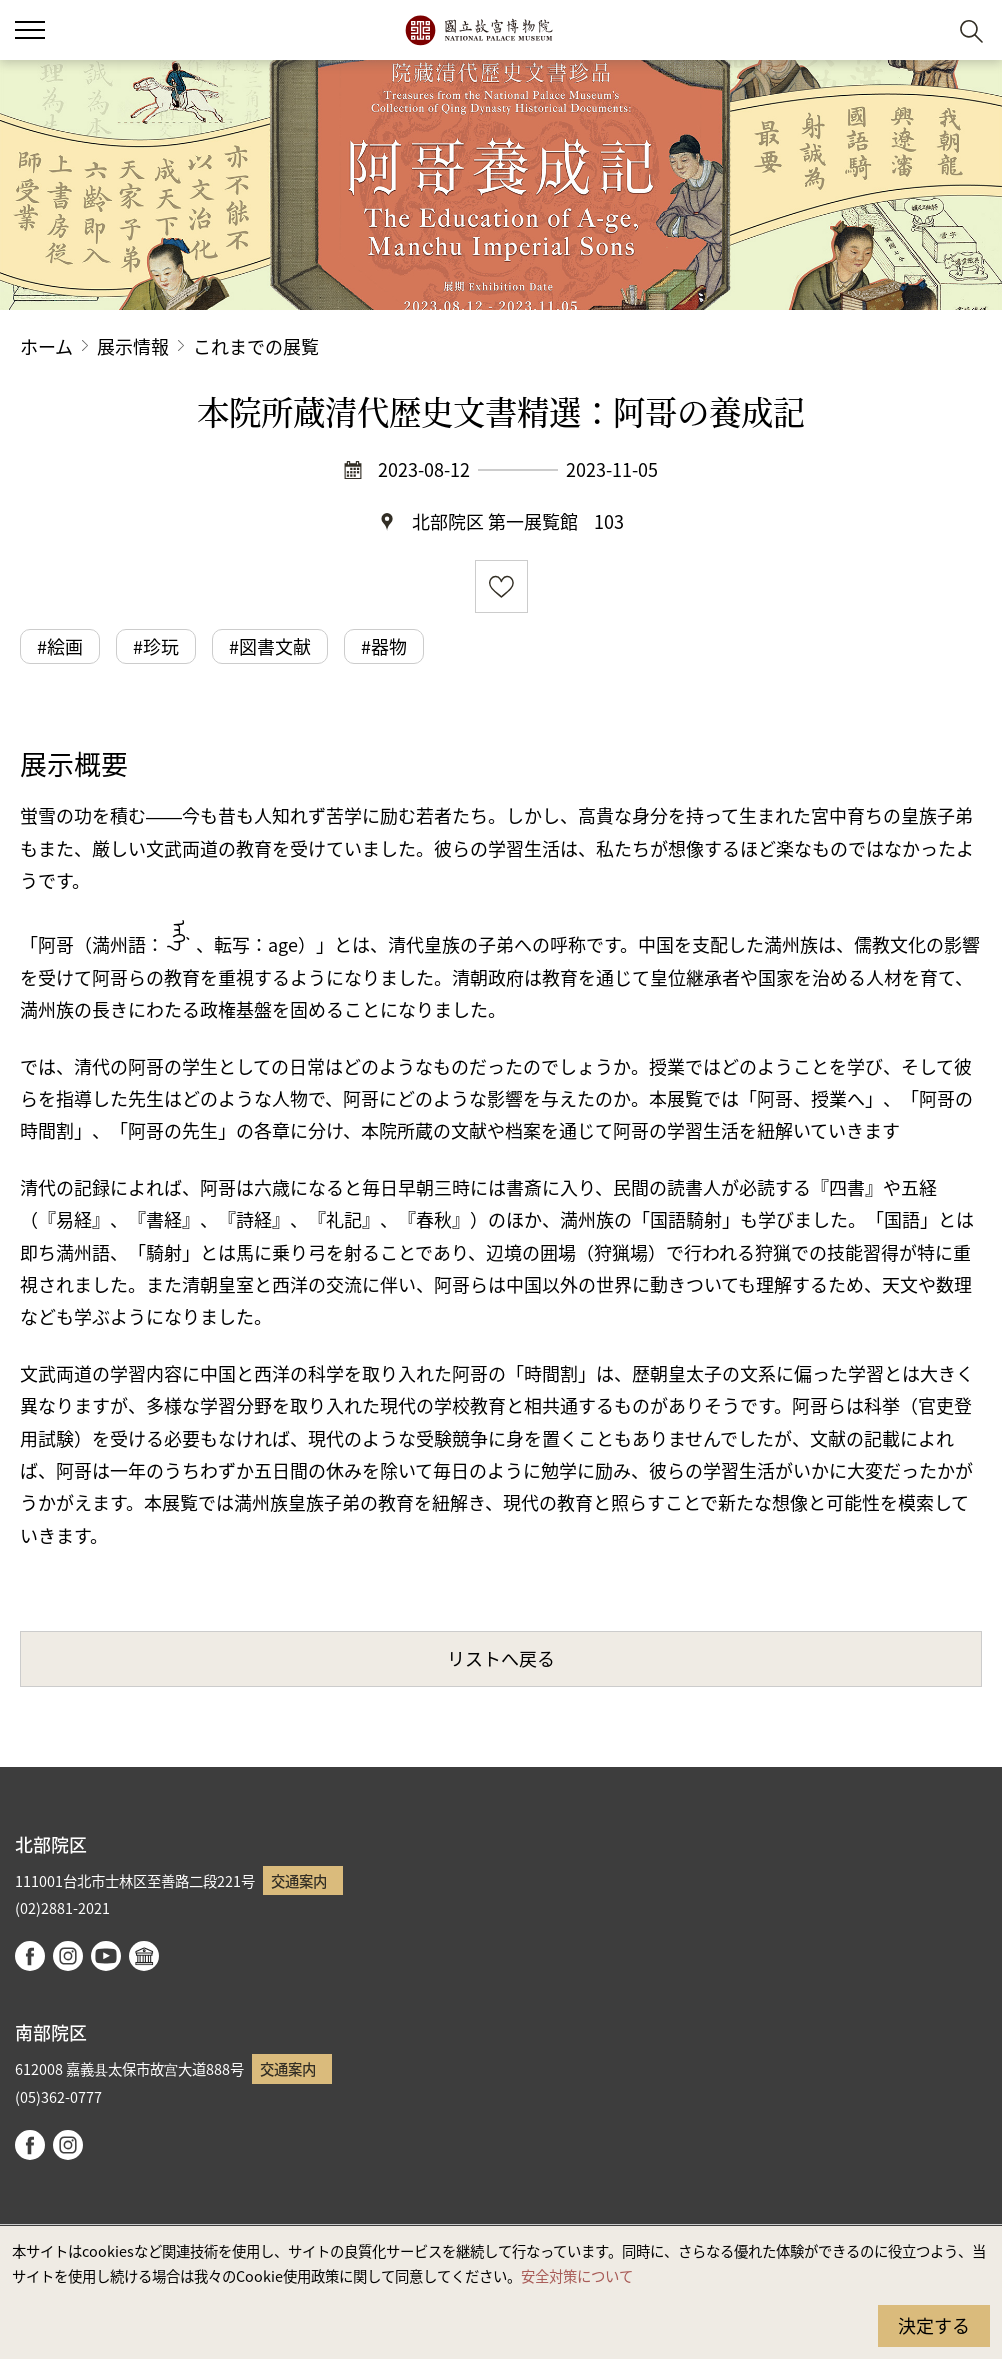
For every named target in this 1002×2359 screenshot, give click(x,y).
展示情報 (133, 346)
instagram (68, 1956)
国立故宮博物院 (478, 30)
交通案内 (299, 1880)
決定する (934, 2325)
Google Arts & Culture (144, 1956)
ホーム (46, 346)
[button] (922, 30)
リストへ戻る (501, 1658)
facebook (30, 1956)
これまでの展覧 (256, 346)
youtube (106, 1956)
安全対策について (577, 2275)
